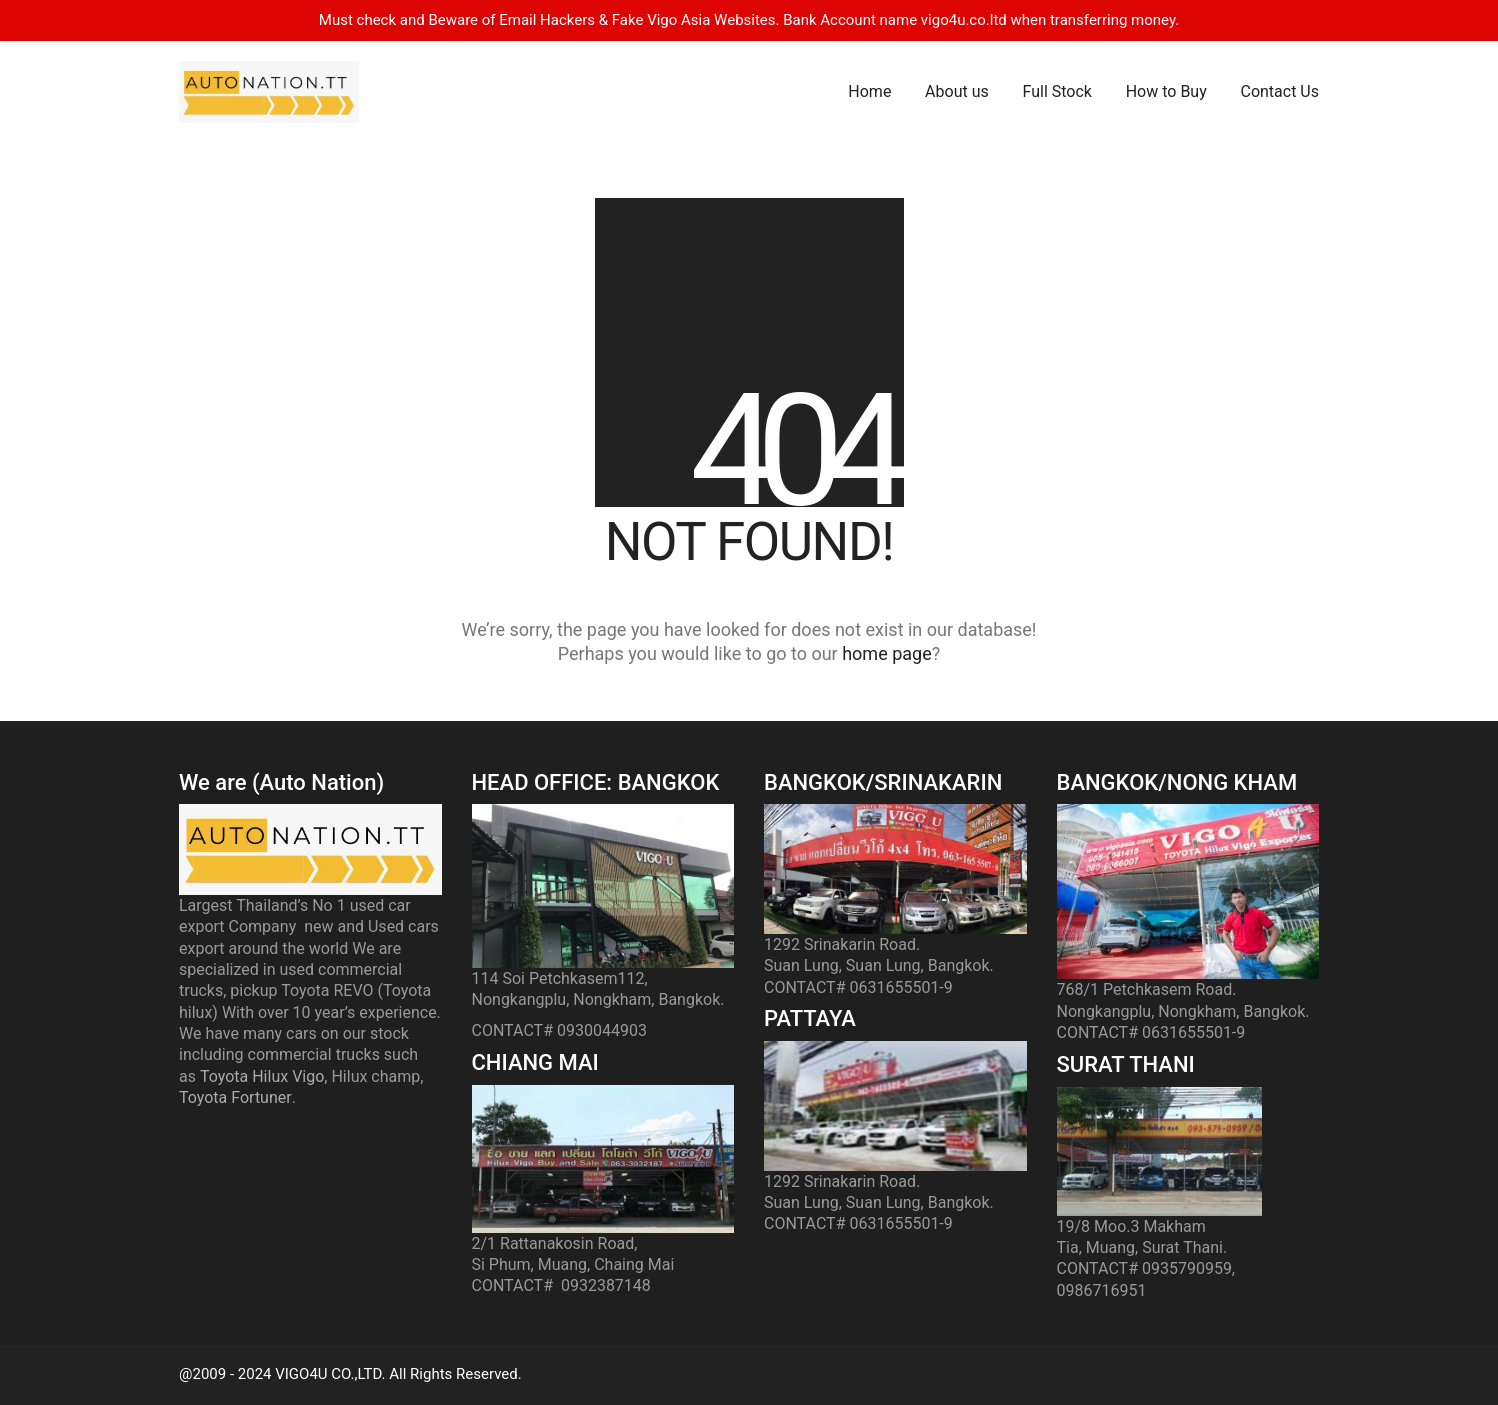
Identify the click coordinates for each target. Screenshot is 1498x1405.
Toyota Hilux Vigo (262, 1076)
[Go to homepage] (269, 92)
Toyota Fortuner (235, 1097)
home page (887, 653)
